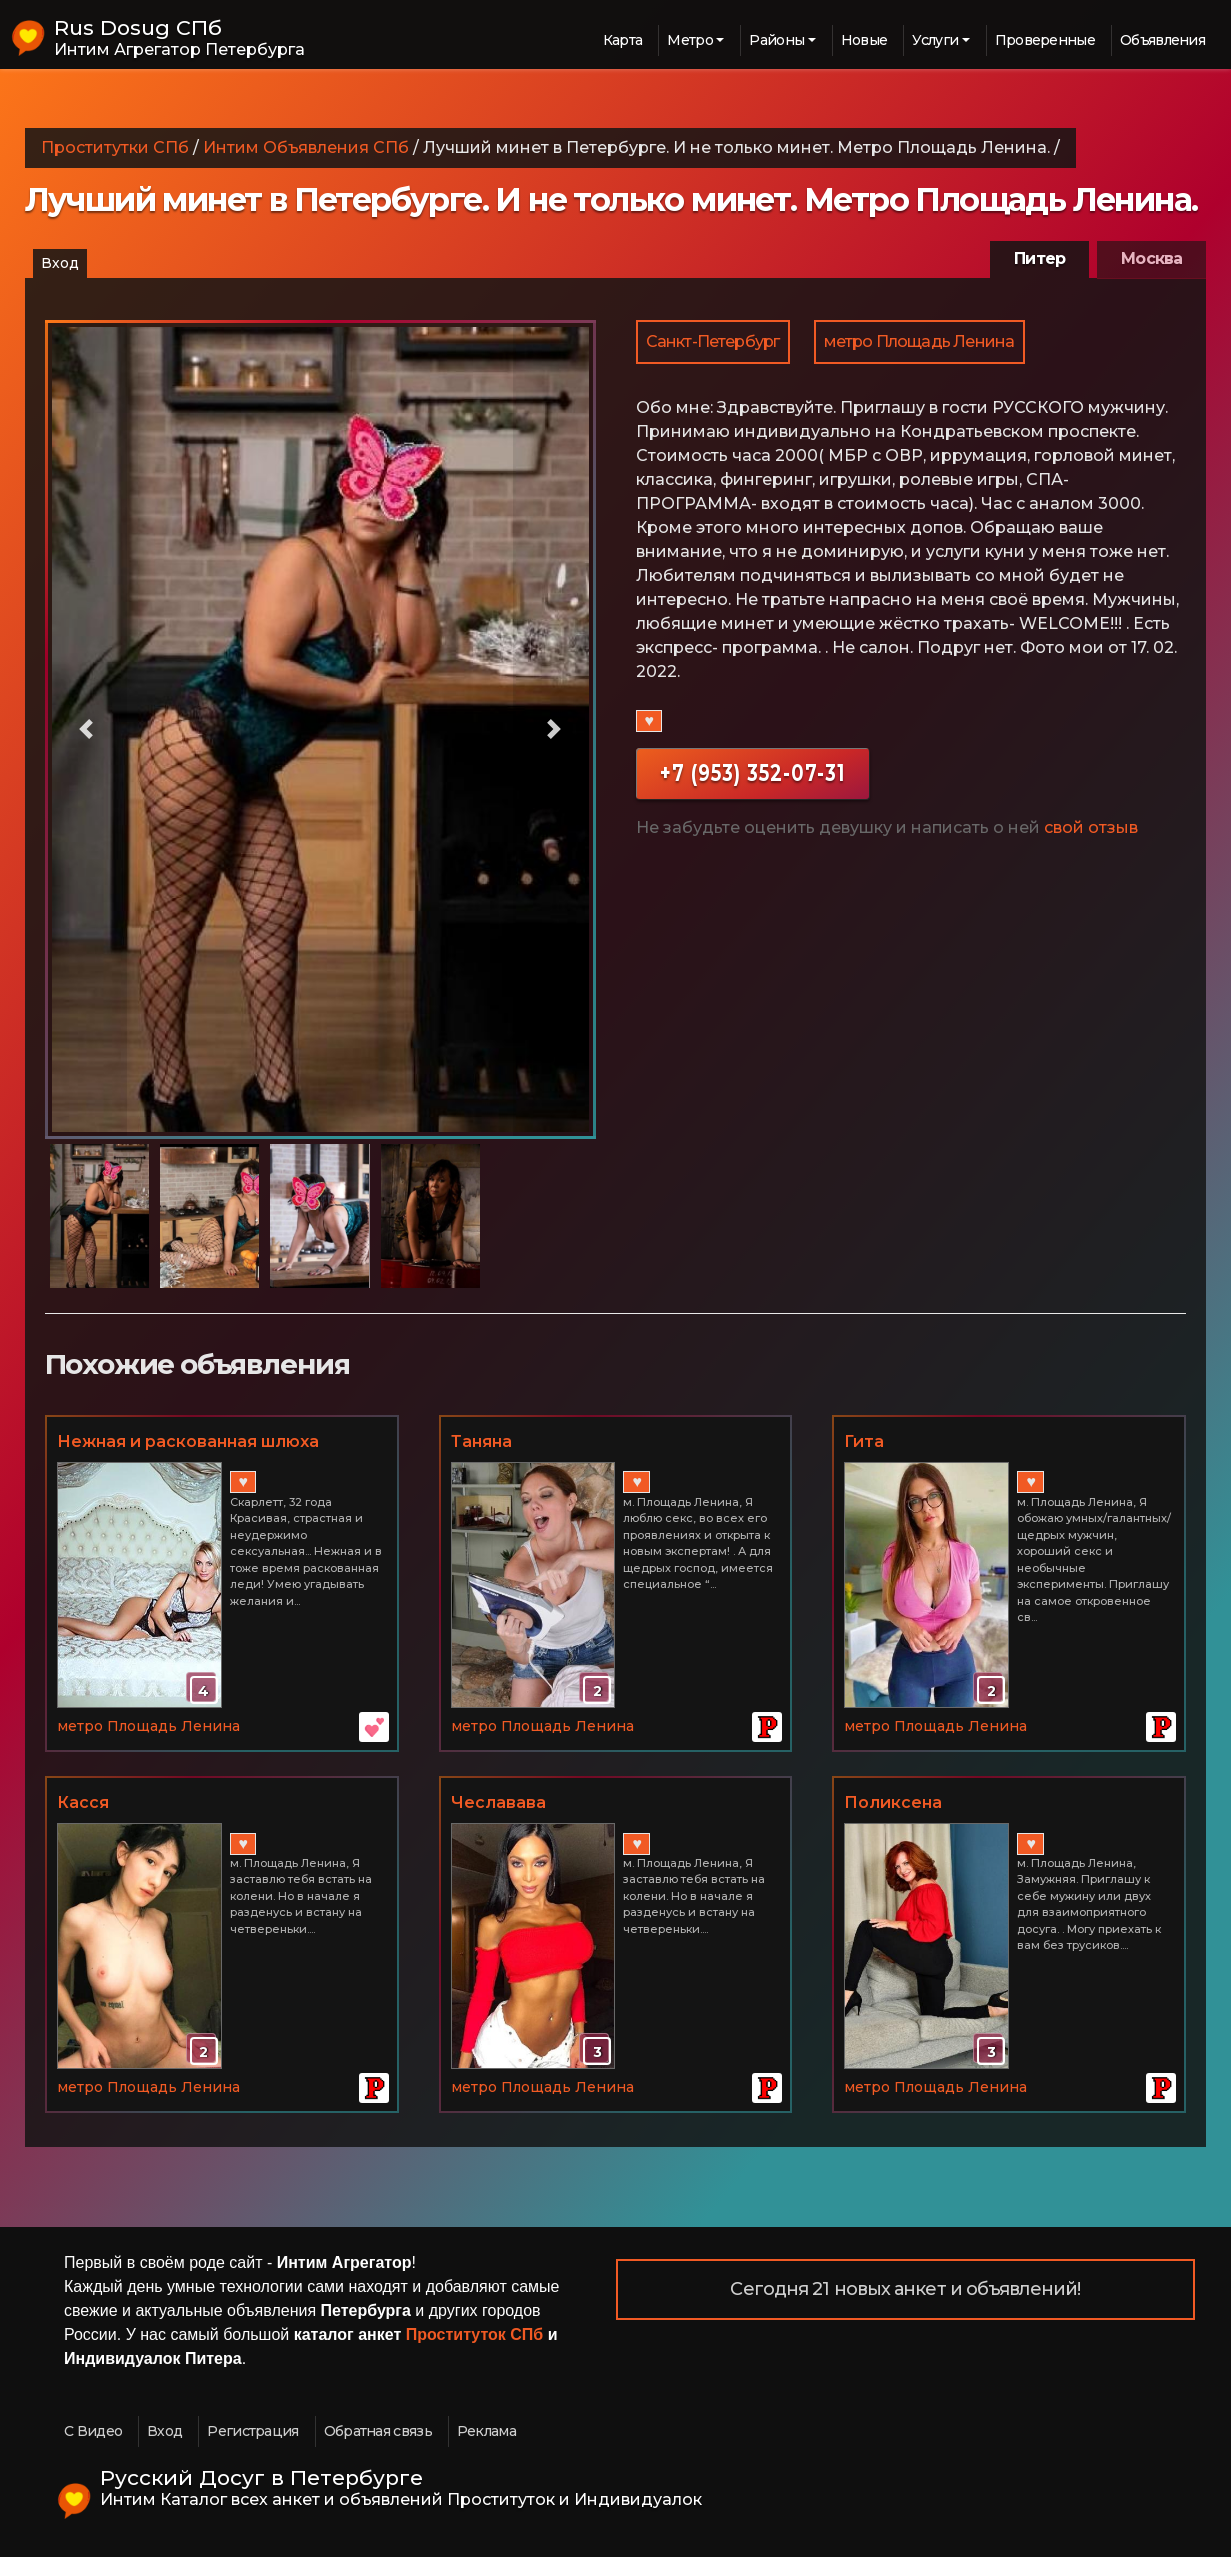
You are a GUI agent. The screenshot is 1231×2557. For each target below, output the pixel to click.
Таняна (481, 1441)
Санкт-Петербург (713, 341)
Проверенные (1045, 40)
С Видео (93, 2431)
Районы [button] (776, 40)
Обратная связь (378, 2431)
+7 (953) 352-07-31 (752, 772)
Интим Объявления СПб (306, 147)
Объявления (1162, 40)
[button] (86, 729)
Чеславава (498, 1802)
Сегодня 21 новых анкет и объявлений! (905, 2289)
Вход (60, 263)
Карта (623, 40)
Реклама (486, 2431)
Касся (83, 1802)
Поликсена (893, 1802)
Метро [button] (690, 40)
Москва (1151, 258)
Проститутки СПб (115, 147)
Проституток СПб (475, 2334)
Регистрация (252, 2431)
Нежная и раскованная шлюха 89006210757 (188, 1443)
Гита (864, 1441)
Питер (1039, 258)
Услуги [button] (935, 40)
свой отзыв (1091, 827)
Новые (864, 40)
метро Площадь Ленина (919, 341)
